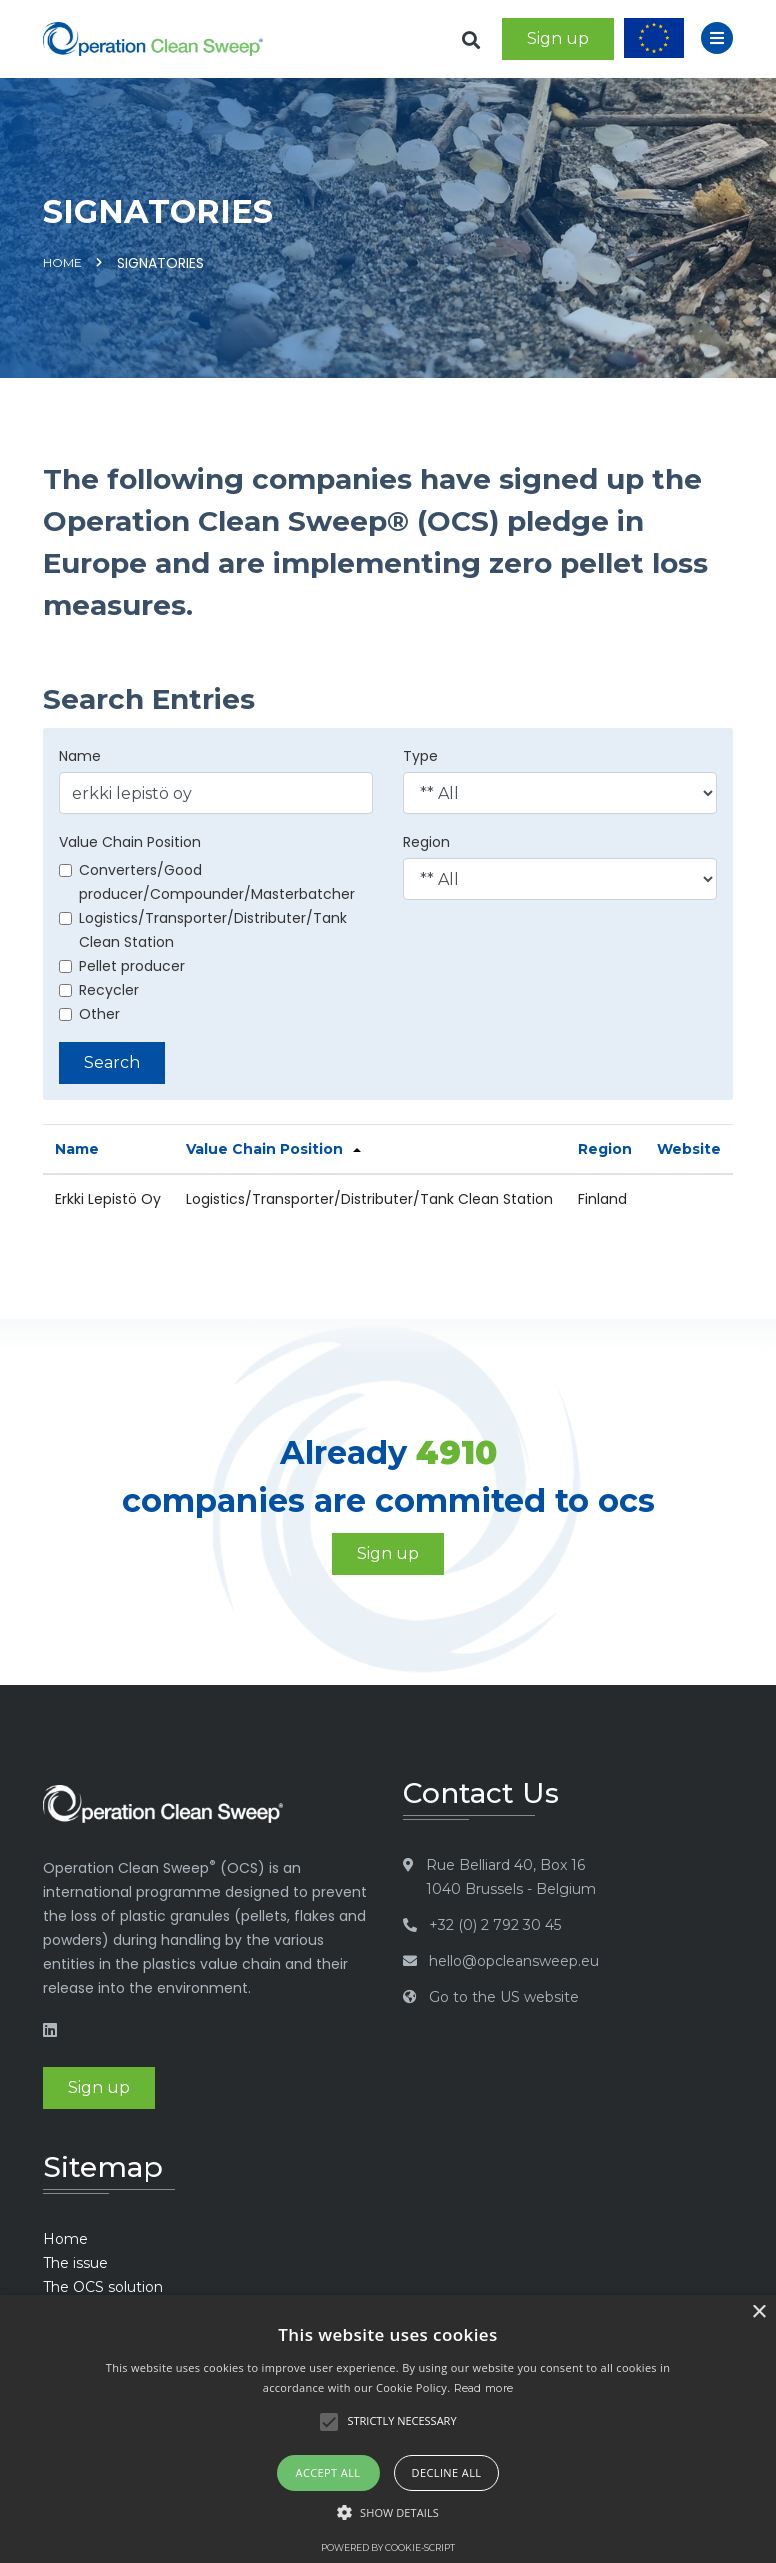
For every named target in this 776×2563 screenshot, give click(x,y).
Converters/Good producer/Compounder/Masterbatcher (207, 882)
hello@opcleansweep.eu (514, 1961)
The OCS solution (103, 2287)
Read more (484, 2388)
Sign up (558, 38)
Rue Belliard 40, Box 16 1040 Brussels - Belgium (511, 1877)
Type (420, 756)
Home (62, 263)
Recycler (99, 990)
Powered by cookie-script (388, 2547)
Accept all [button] (328, 2472)
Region (426, 842)
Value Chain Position (130, 842)
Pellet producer (122, 966)
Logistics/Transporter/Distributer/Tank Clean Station (203, 930)
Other (89, 1014)
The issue (75, 2263)
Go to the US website (504, 1997)
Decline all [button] (447, 2472)
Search (112, 1062)
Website (689, 1149)
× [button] (758, 2312)
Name (80, 756)
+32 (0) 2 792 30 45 (495, 1925)
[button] (388, 2513)
